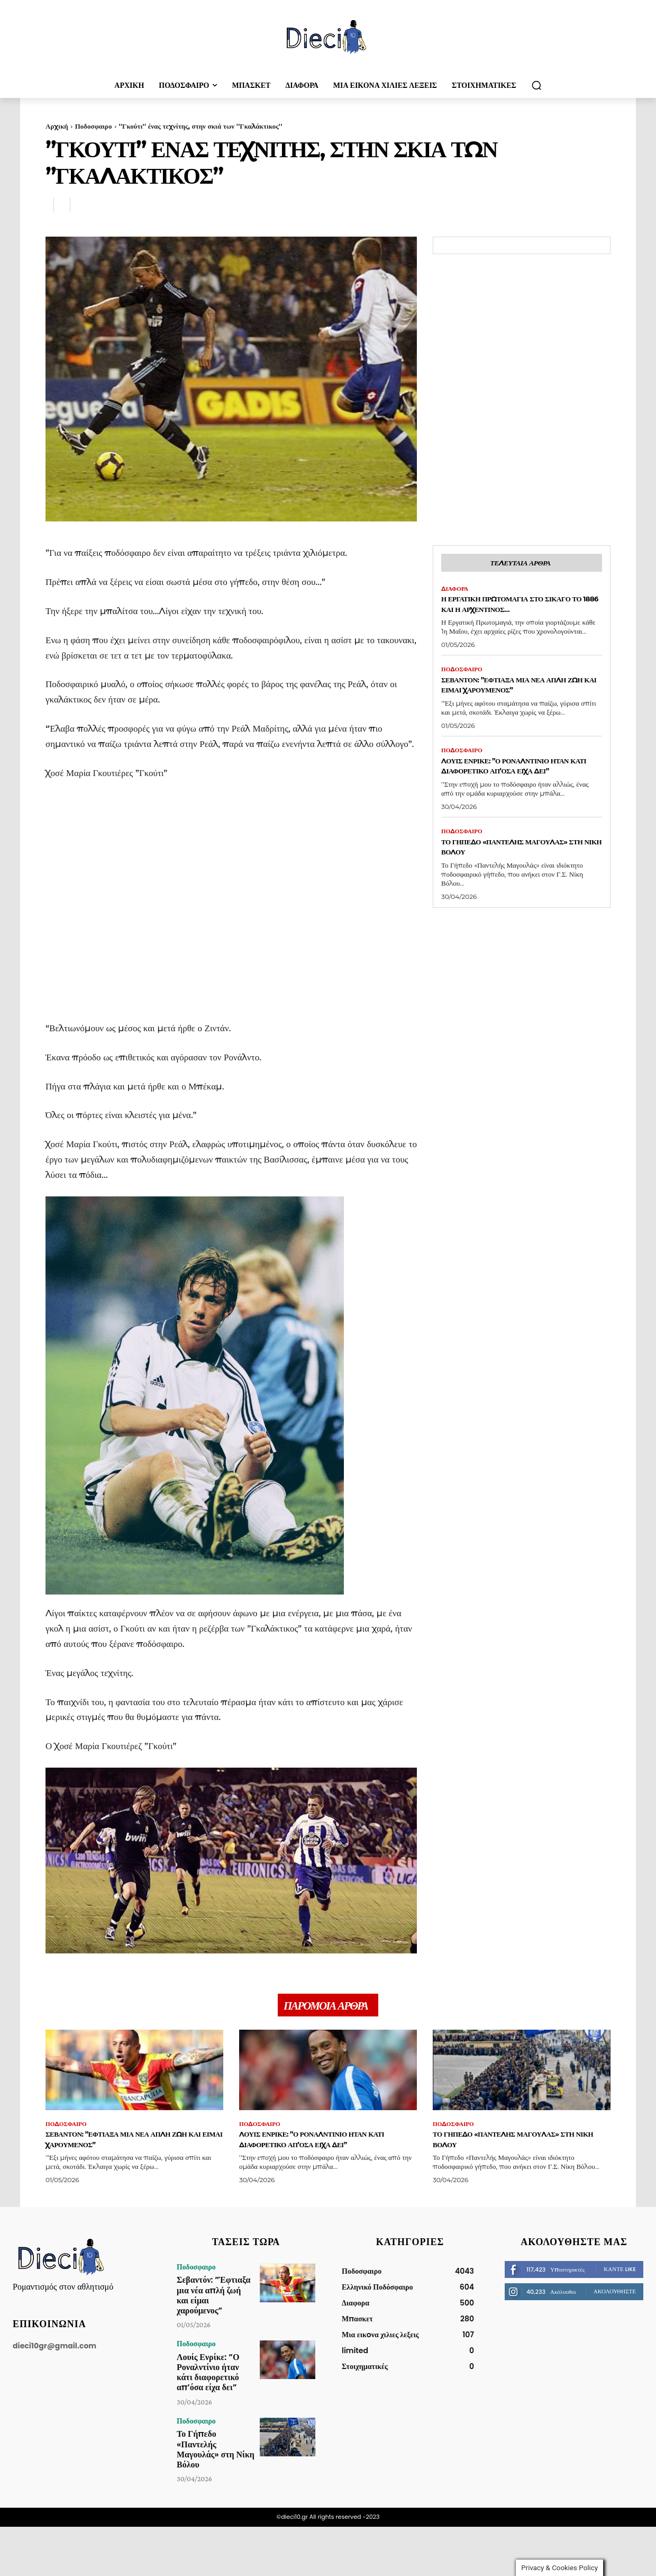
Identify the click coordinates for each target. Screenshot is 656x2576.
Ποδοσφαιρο (93, 126)
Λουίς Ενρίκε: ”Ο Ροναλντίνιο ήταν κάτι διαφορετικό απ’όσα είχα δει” (515, 796)
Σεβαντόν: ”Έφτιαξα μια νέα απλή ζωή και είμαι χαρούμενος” (510, 703)
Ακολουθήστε (615, 2296)
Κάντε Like (620, 2274)
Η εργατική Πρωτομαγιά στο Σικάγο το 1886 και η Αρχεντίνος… (509, 611)
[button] (536, 85)
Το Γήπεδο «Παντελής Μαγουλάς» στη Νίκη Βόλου (509, 883)
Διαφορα (455, 591)
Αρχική (56, 126)
